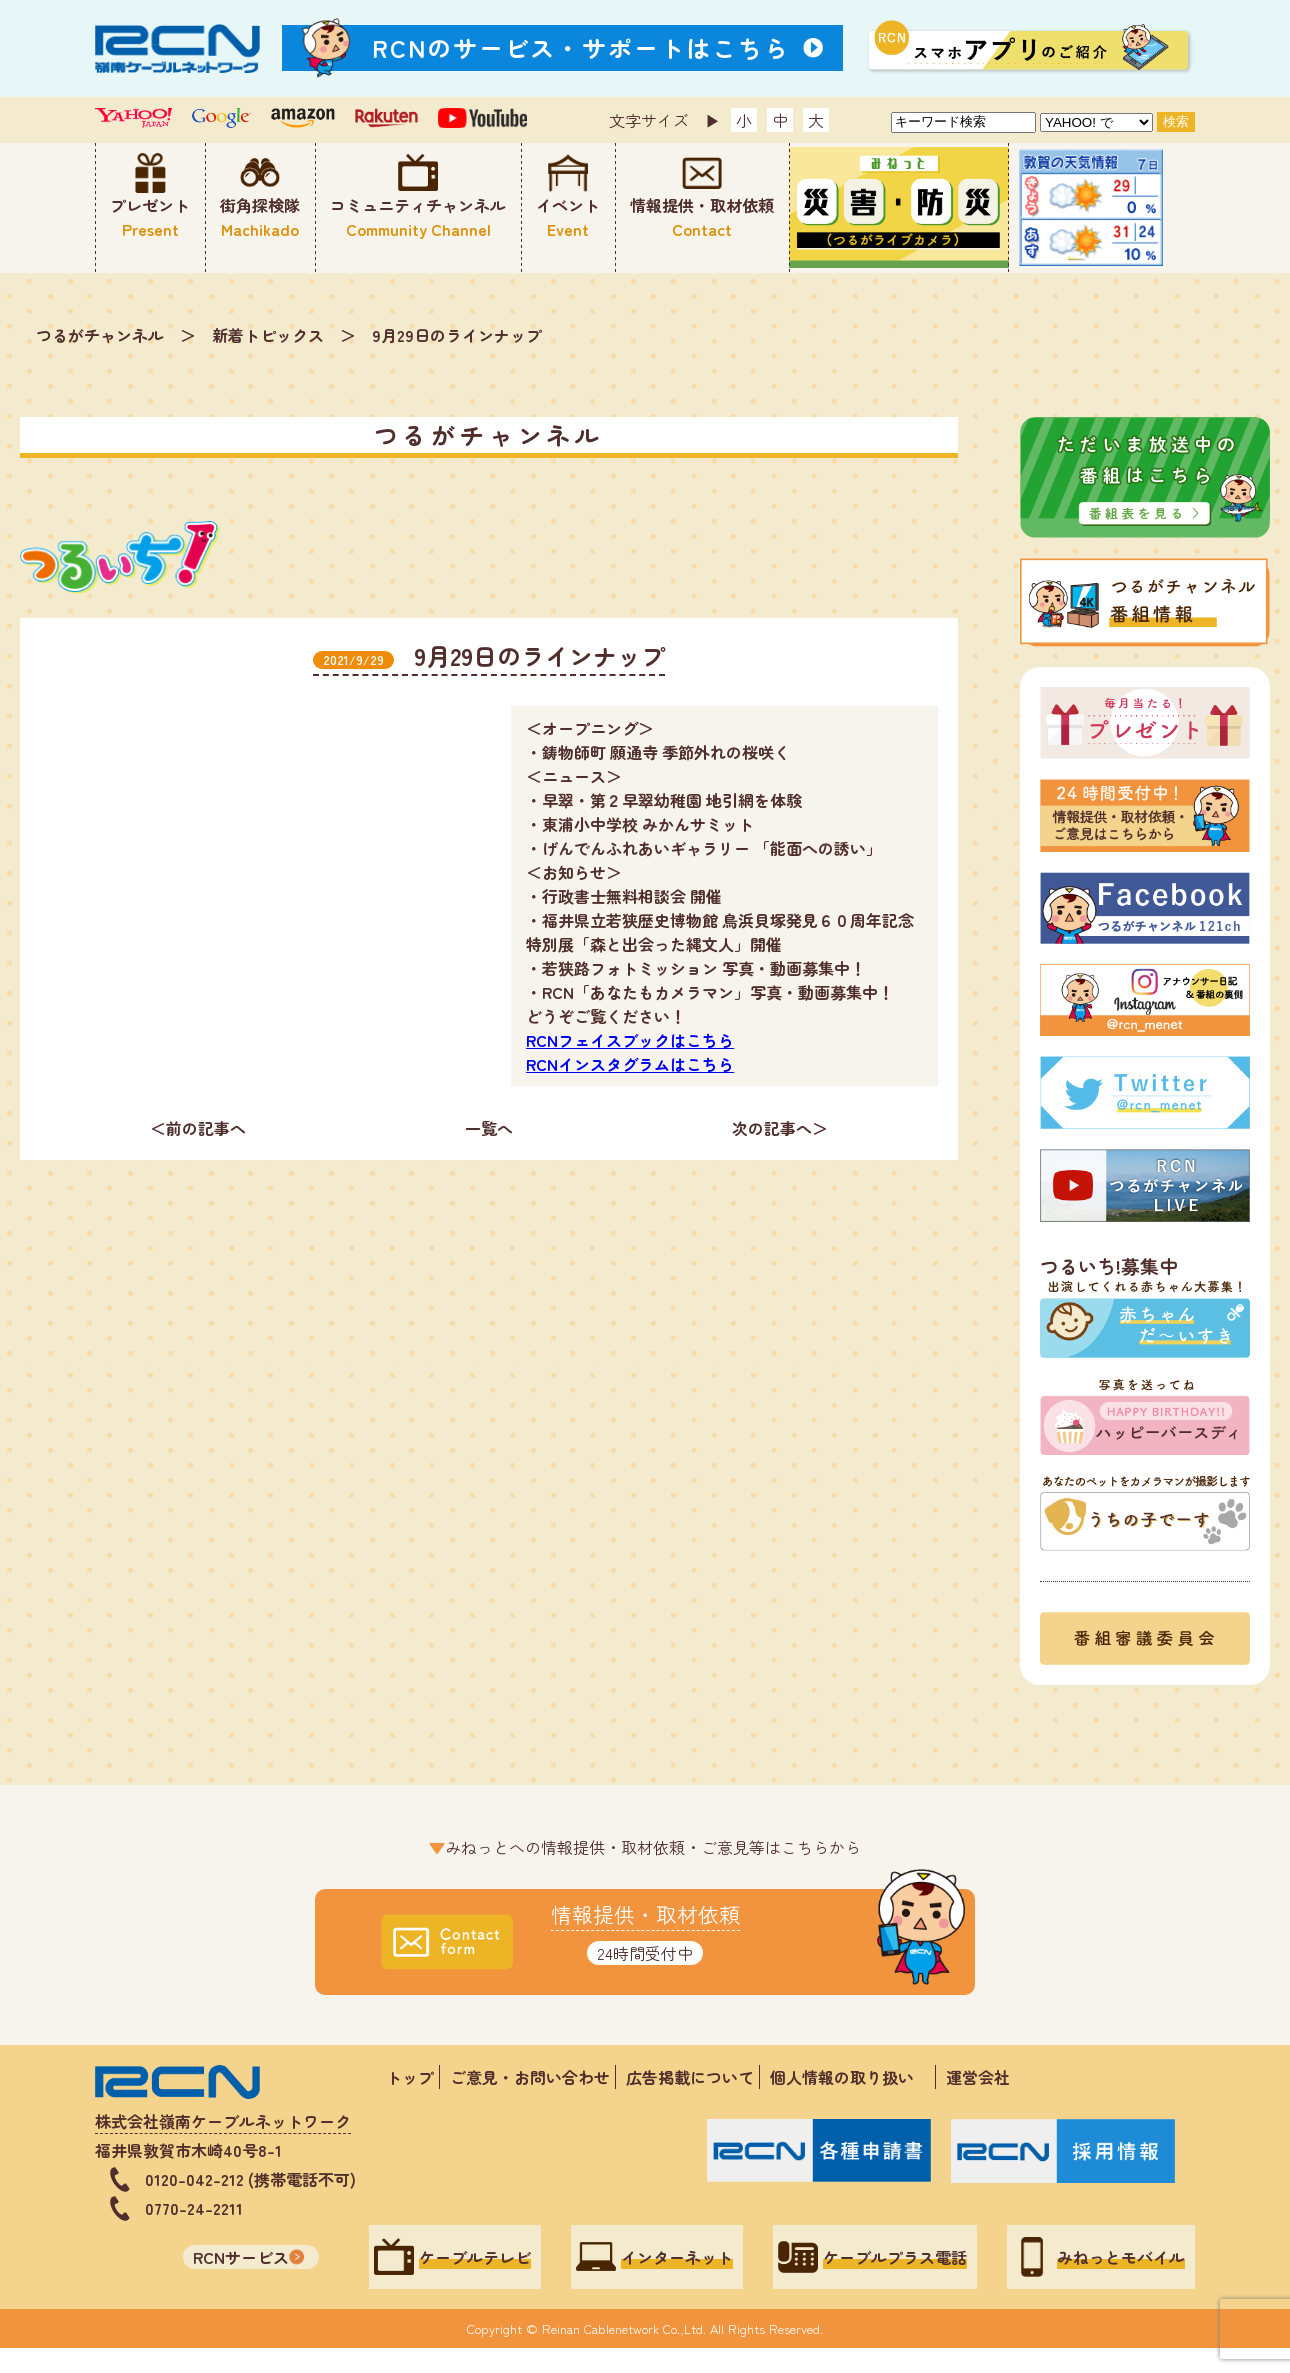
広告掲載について (690, 2077)
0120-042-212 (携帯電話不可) (250, 2179)
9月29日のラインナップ (457, 335)
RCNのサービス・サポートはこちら (581, 47)
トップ (410, 2077)
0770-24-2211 (194, 2208)
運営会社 (978, 2077)
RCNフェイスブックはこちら (630, 1040)
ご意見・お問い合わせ (530, 2077)
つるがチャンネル (100, 335)
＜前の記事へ (198, 1128)
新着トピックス (268, 335)
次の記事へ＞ (780, 1128)
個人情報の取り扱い (850, 2077)
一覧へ (489, 1128)
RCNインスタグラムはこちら (630, 1064)
